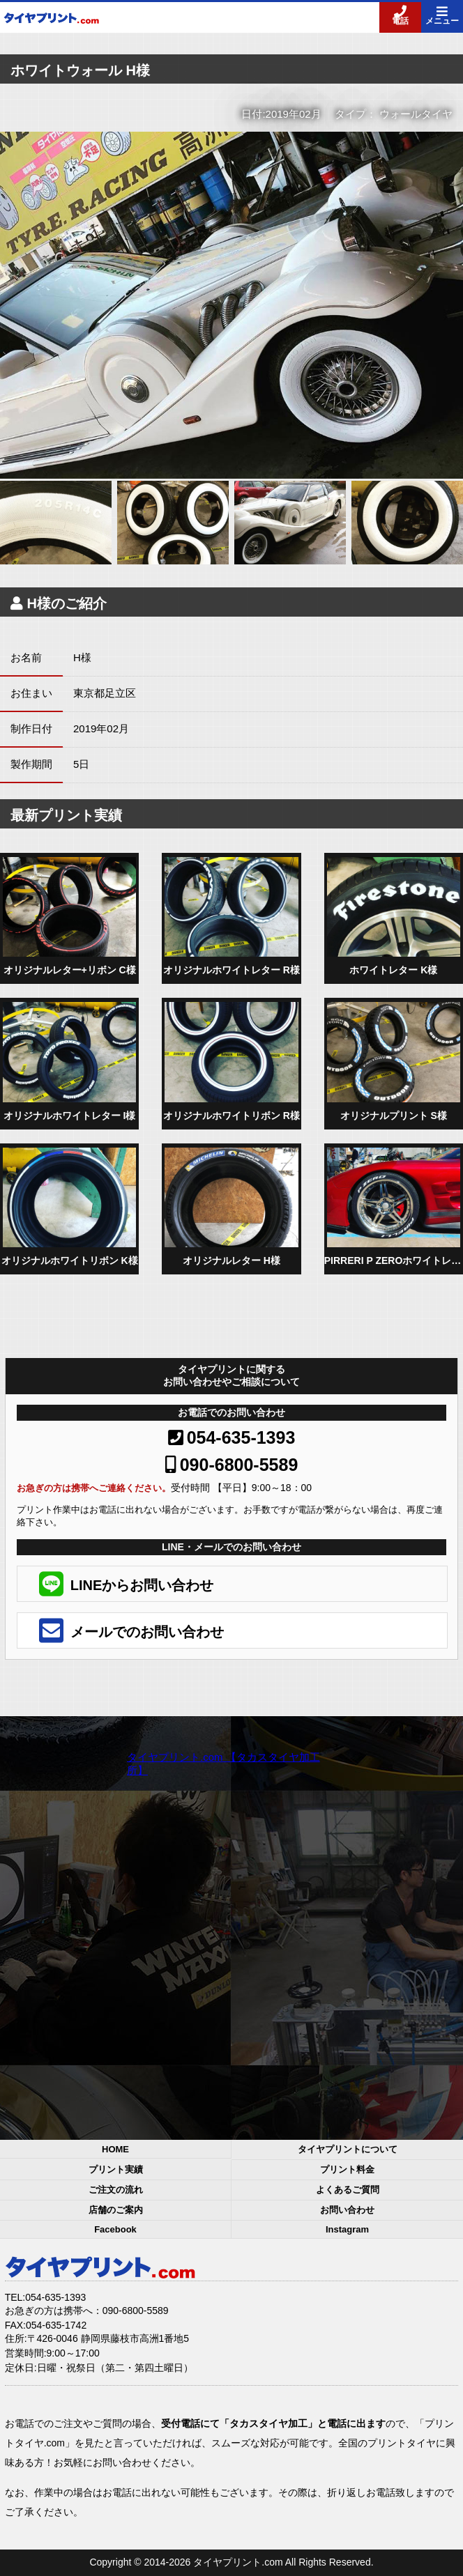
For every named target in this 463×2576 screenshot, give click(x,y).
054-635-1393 (232, 1437)
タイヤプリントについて (347, 2149)
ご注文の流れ (116, 2189)
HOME (115, 2149)
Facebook (115, 2229)
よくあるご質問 (347, 2189)
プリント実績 (116, 2169)
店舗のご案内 (116, 2210)
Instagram (347, 2229)
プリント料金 (347, 2169)
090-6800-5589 (231, 1464)
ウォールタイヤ (416, 114)
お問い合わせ (347, 2210)
